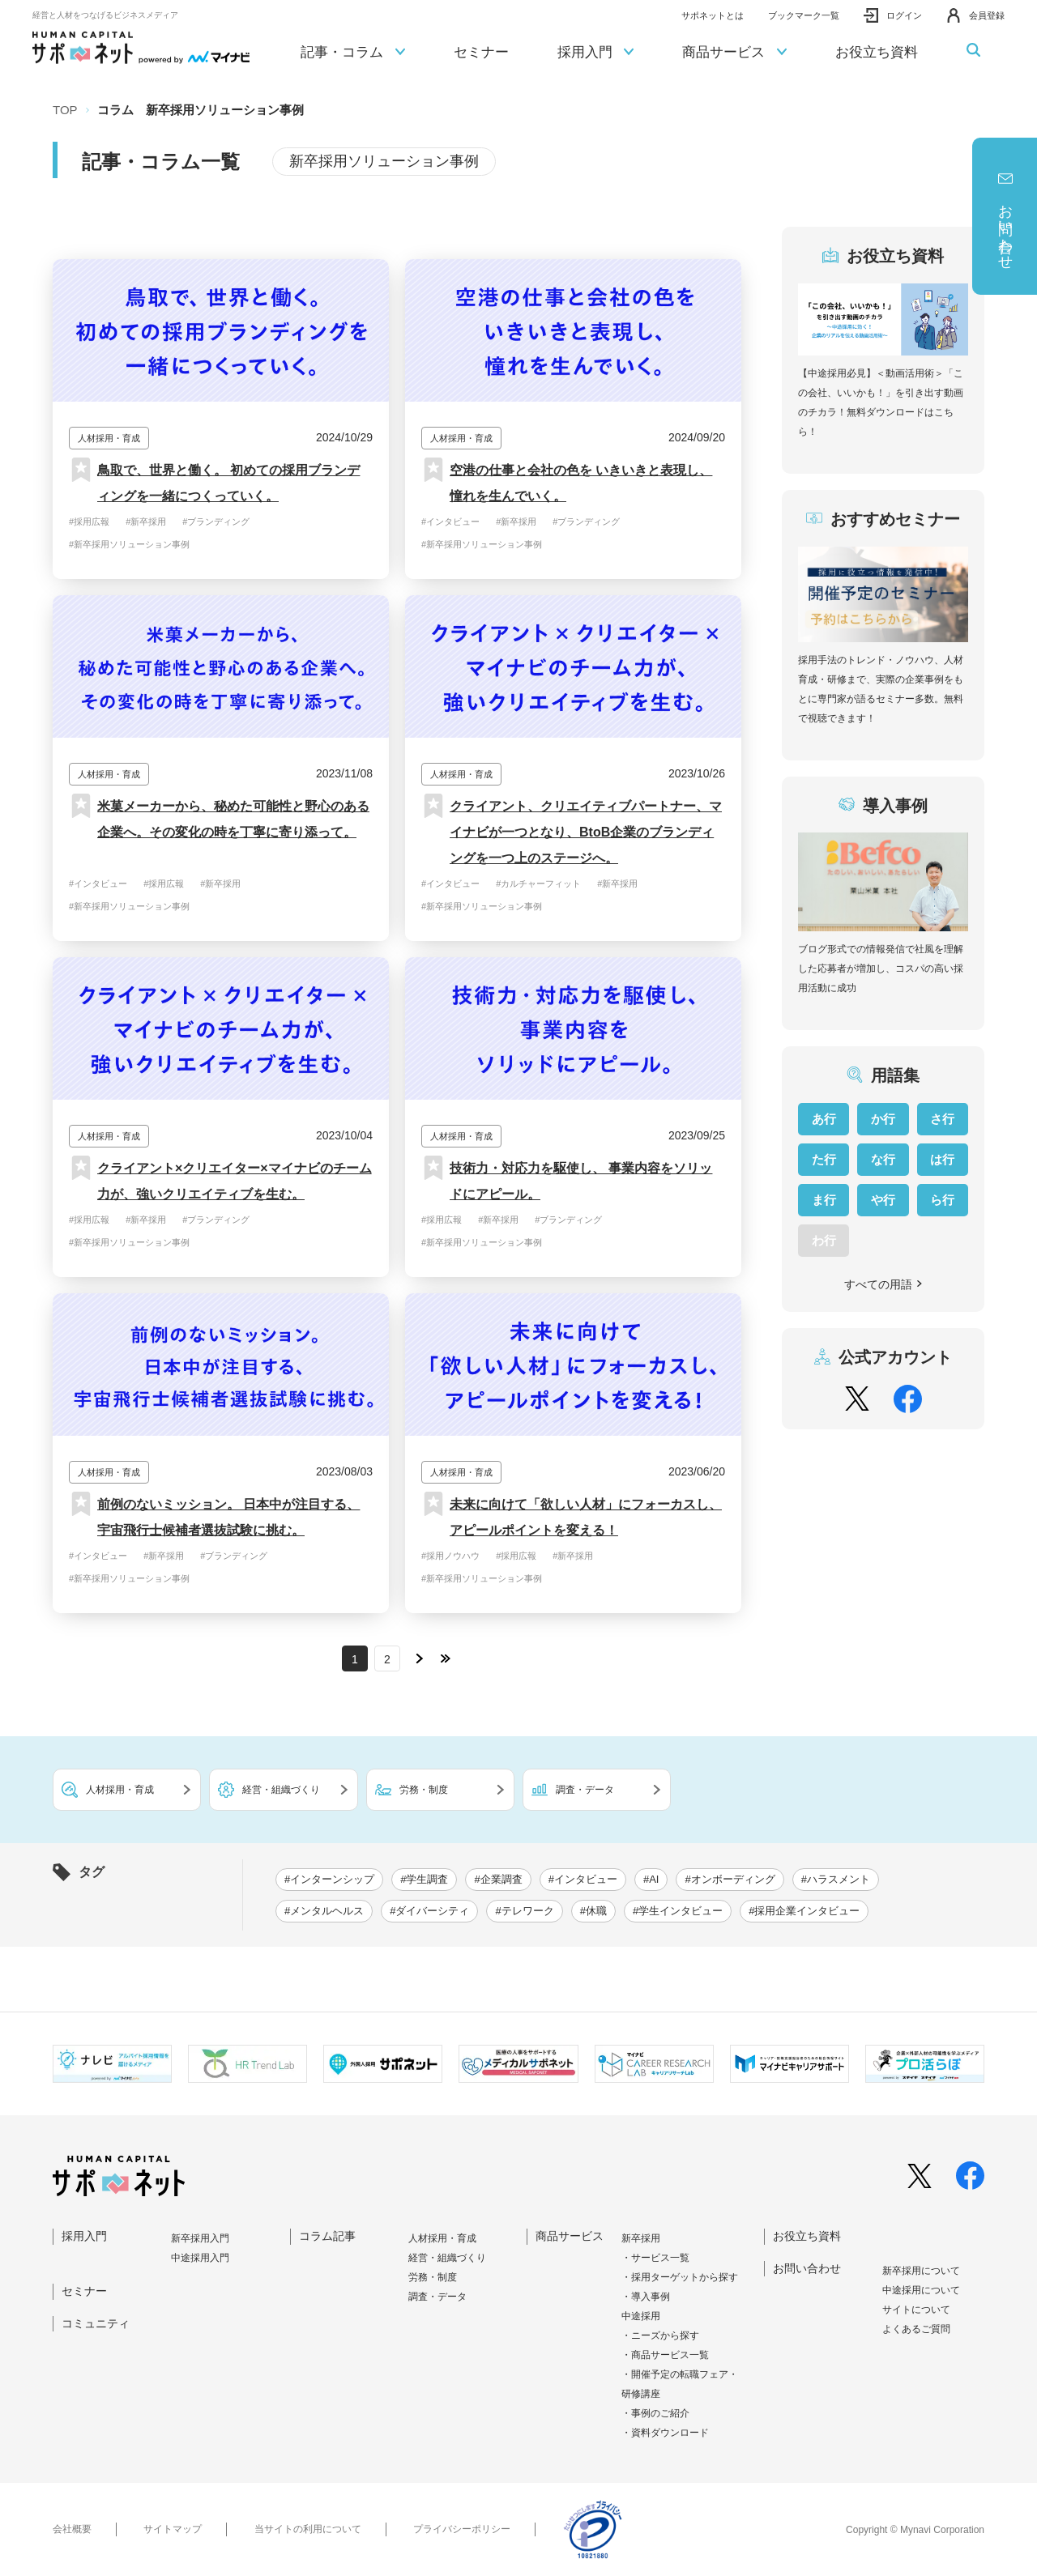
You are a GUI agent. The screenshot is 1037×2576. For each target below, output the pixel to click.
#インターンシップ (329, 1879)
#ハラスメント (835, 1879)
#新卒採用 (146, 521)
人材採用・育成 (442, 2238)
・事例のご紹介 (655, 2413)
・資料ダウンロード (665, 2432)
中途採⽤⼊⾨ (200, 2257)
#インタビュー (450, 521)
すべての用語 (883, 1284)
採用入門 (595, 52)
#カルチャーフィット (538, 883)
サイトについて (916, 2309)
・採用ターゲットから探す (679, 2277)
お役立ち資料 (876, 52)
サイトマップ (172, 2529)
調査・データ (437, 2296)
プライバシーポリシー (461, 2529)
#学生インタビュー (678, 1911)
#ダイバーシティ (429, 1911)
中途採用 (640, 2316)
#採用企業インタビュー (804, 1911)
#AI (651, 1879)
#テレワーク (524, 1911)
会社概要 (72, 2529)
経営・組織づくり (447, 2257)
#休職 (593, 1911)
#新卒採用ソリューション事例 (129, 544)
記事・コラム (353, 52)
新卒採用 (640, 2238)
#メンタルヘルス (324, 1911)
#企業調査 (498, 1879)
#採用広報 (89, 521)
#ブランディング (216, 521)
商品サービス (734, 52)
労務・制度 (432, 2277)
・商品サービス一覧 (665, 2355)
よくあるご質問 (916, 2329)
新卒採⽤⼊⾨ (200, 2238)
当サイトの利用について (307, 2529)
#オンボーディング (730, 1879)
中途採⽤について (921, 2290)
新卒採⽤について (921, 2270)
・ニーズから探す (660, 2335)
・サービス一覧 (655, 2257)
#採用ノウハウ (450, 1556)
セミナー (481, 52)
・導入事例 (645, 2296)
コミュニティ (96, 2323)
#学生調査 (424, 1879)
